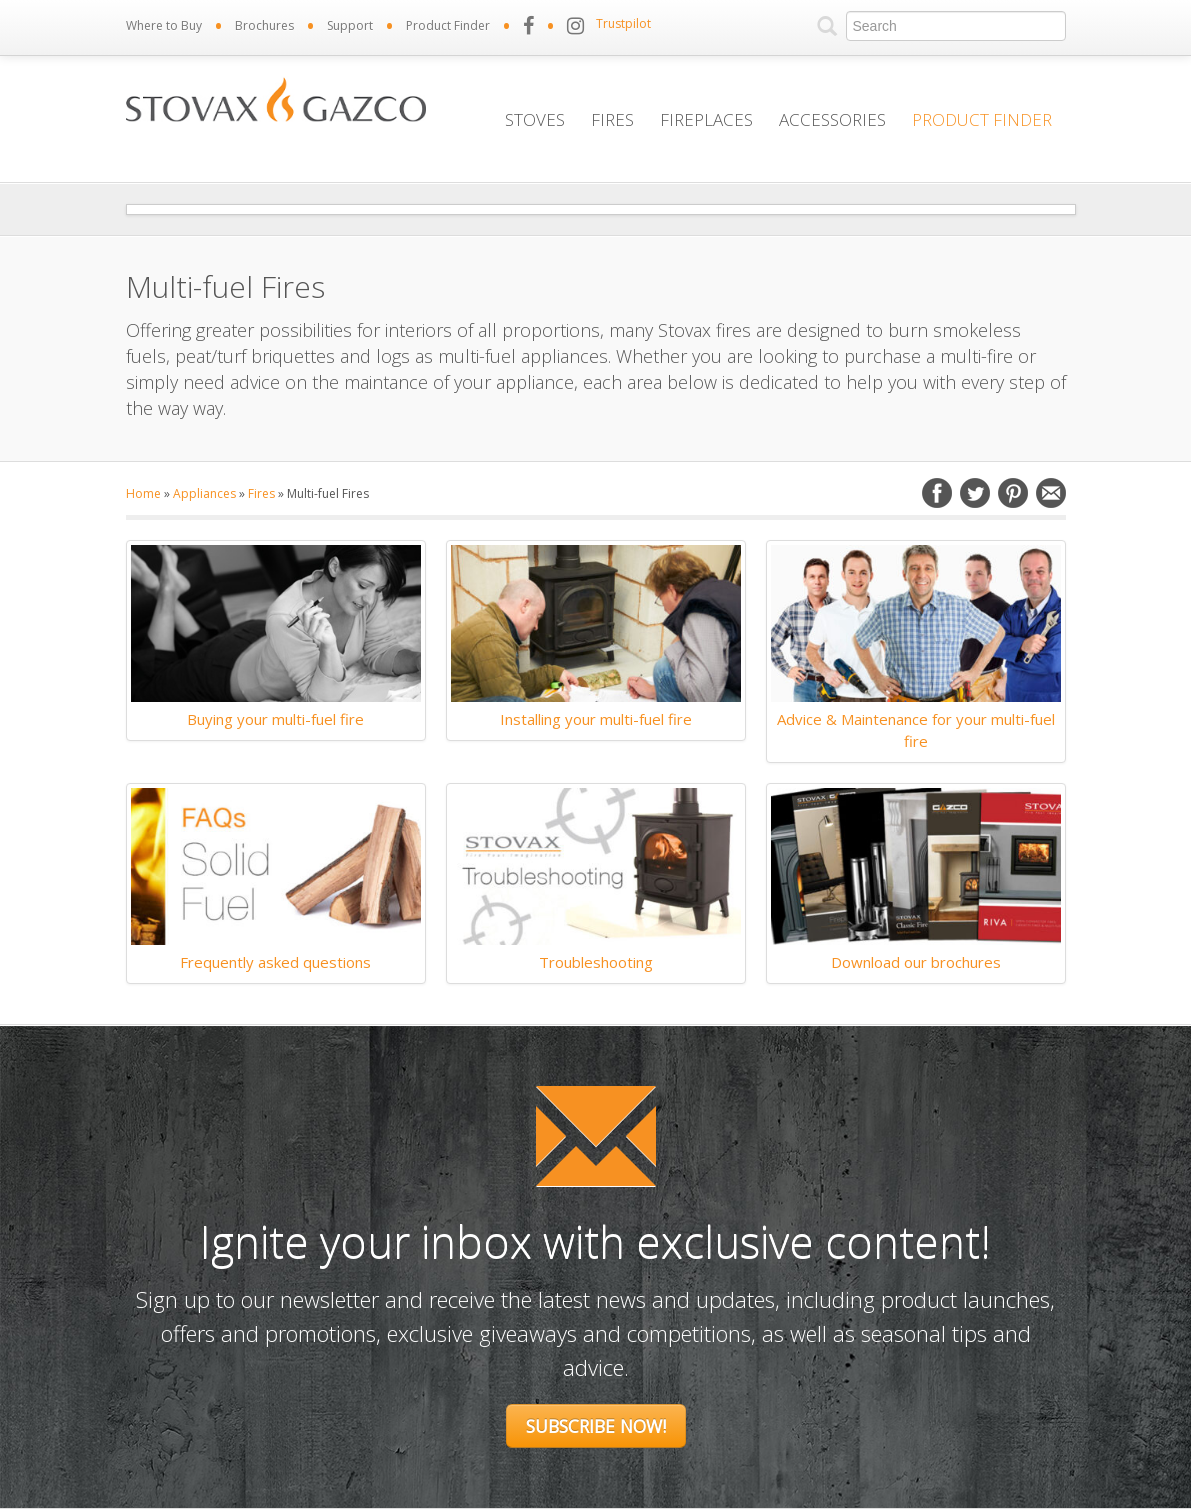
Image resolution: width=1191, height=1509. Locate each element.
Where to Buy (164, 25)
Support (350, 25)
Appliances (204, 493)
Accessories (832, 119)
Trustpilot (623, 23)
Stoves (535, 119)
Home (143, 493)
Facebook (937, 493)
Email (1051, 493)
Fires (612, 119)
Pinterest (1013, 493)
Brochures (264, 25)
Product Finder (448, 25)
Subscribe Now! (596, 1426)
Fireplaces (706, 119)
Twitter (975, 493)
